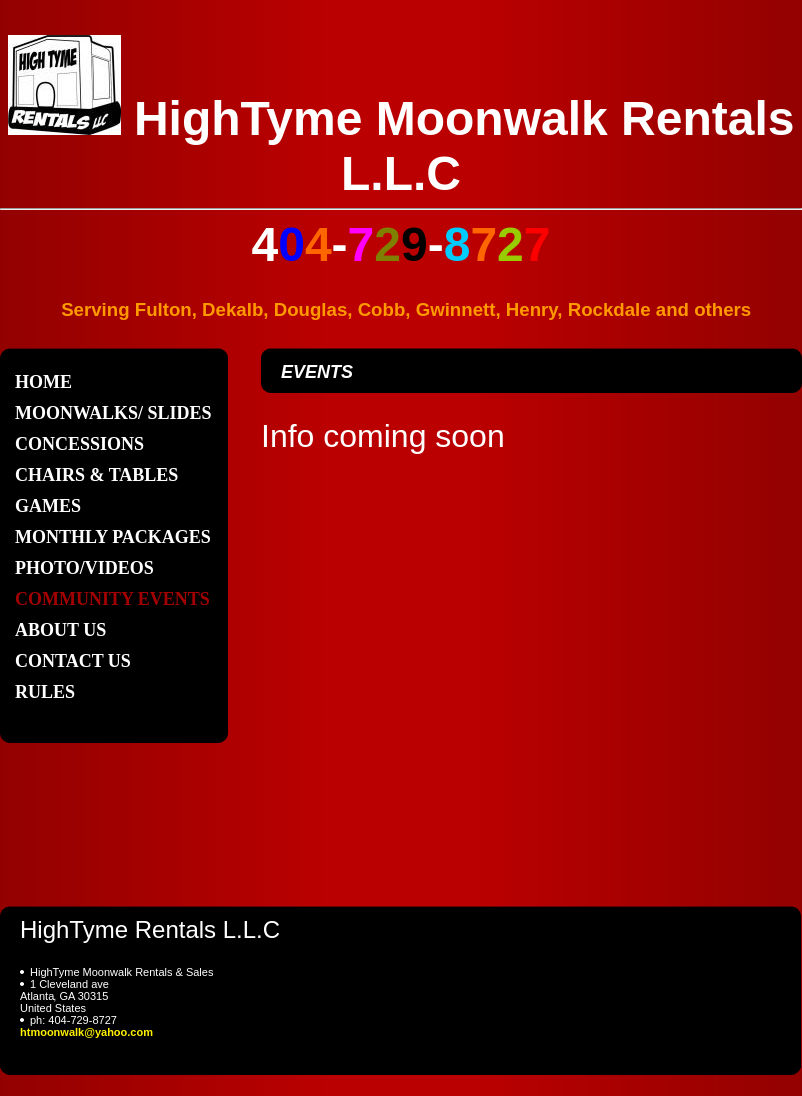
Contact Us (73, 661)
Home (43, 382)
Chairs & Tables (96, 475)
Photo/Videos (84, 568)
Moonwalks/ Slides (113, 413)
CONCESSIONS (79, 444)
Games (48, 506)
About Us (60, 630)
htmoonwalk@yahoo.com (86, 1032)
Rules (45, 692)
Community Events (112, 599)
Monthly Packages (113, 537)
